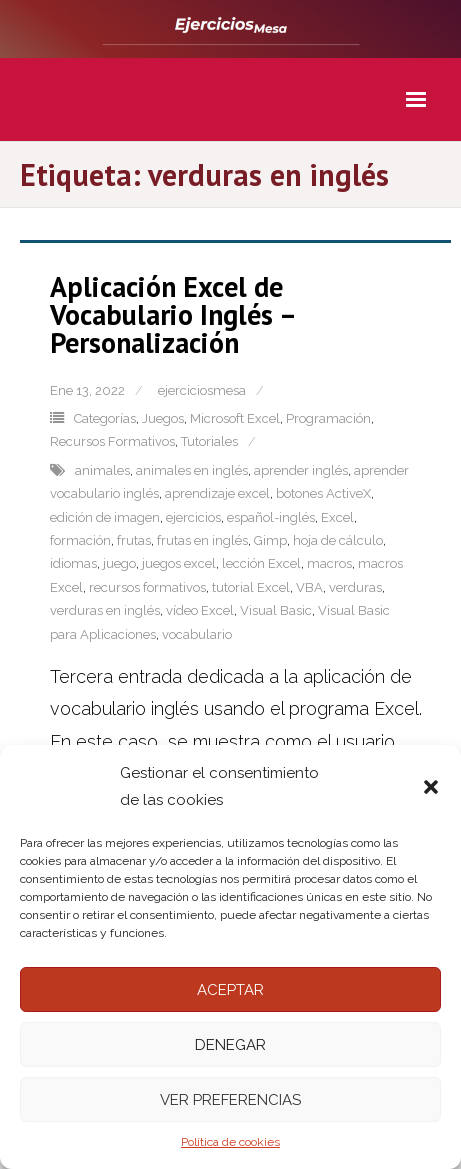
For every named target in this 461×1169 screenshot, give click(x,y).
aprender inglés (301, 470)
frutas (134, 540)
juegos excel (179, 563)
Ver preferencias (230, 1100)
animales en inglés (192, 470)
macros (329, 563)
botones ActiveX (323, 493)
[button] (431, 787)
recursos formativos (147, 587)
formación (80, 540)
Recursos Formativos (112, 441)
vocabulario (197, 634)
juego (119, 563)
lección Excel (261, 563)
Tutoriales (209, 441)
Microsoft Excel (235, 418)
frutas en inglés (202, 540)
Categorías (105, 418)
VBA (309, 587)
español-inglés (271, 517)
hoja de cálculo (338, 540)
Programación (328, 418)
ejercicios (193, 517)
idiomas (73, 563)
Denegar (230, 1045)
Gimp (270, 540)
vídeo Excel (200, 610)
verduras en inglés (105, 610)
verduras (355, 587)
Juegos (163, 418)
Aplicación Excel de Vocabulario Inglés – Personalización (172, 314)
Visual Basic (276, 610)
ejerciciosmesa (202, 390)
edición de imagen (105, 517)
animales (102, 470)
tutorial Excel (251, 587)
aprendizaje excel (217, 493)
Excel (337, 517)
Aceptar (230, 990)
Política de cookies (230, 1142)
